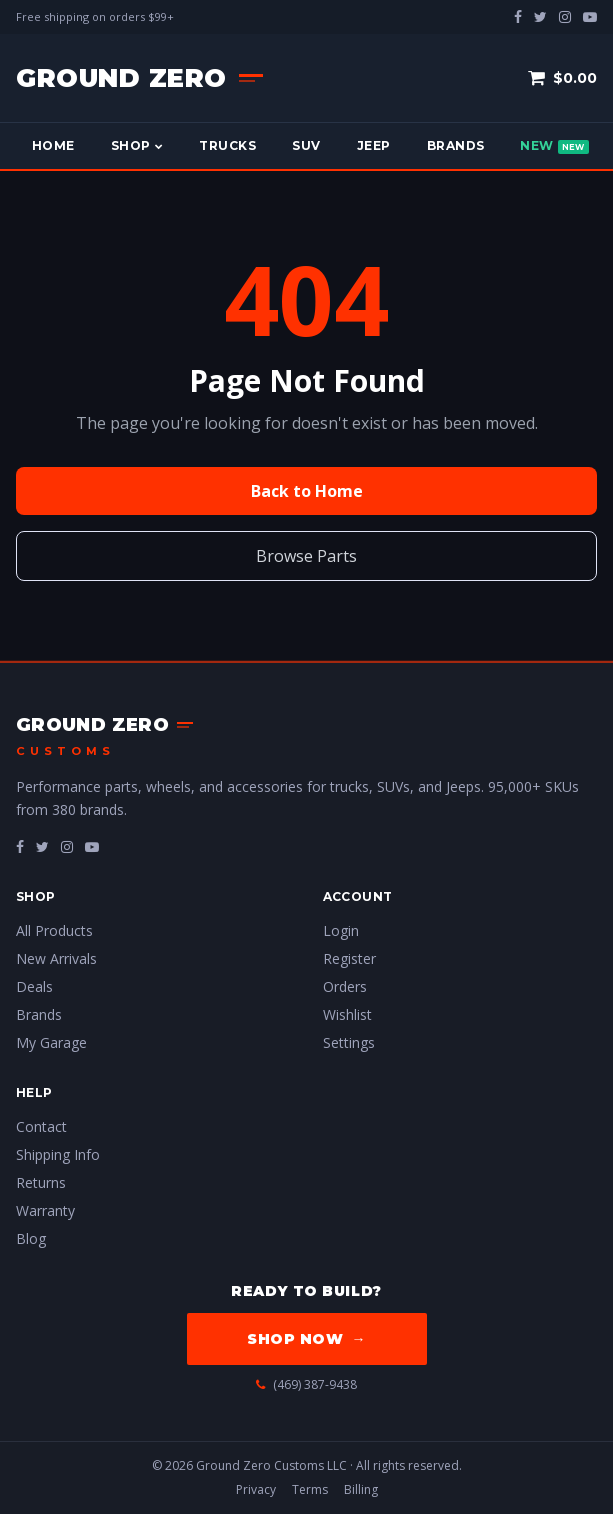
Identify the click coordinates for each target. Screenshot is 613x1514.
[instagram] (565, 16)
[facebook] (518, 16)
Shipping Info (58, 1154)
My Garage (51, 1042)
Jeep (374, 145)
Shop (137, 145)
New (554, 146)
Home (53, 145)
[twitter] (540, 16)
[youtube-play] (590, 16)
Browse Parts (306, 556)
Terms (310, 1489)
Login (341, 930)
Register (349, 958)
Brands (456, 145)
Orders (345, 986)
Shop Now (306, 1339)
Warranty (45, 1210)
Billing (361, 1489)
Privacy (256, 1489)
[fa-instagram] (67, 846)
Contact (41, 1126)
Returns (41, 1182)
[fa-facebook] (20, 846)
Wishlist (347, 1014)
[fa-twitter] (42, 846)
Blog (31, 1238)
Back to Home (307, 491)
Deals (34, 986)
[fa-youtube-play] (92, 846)
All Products (54, 930)
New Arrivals (56, 958)
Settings (349, 1042)
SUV (306, 145)
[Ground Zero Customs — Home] (139, 78)
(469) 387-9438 (306, 1385)
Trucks (227, 145)
